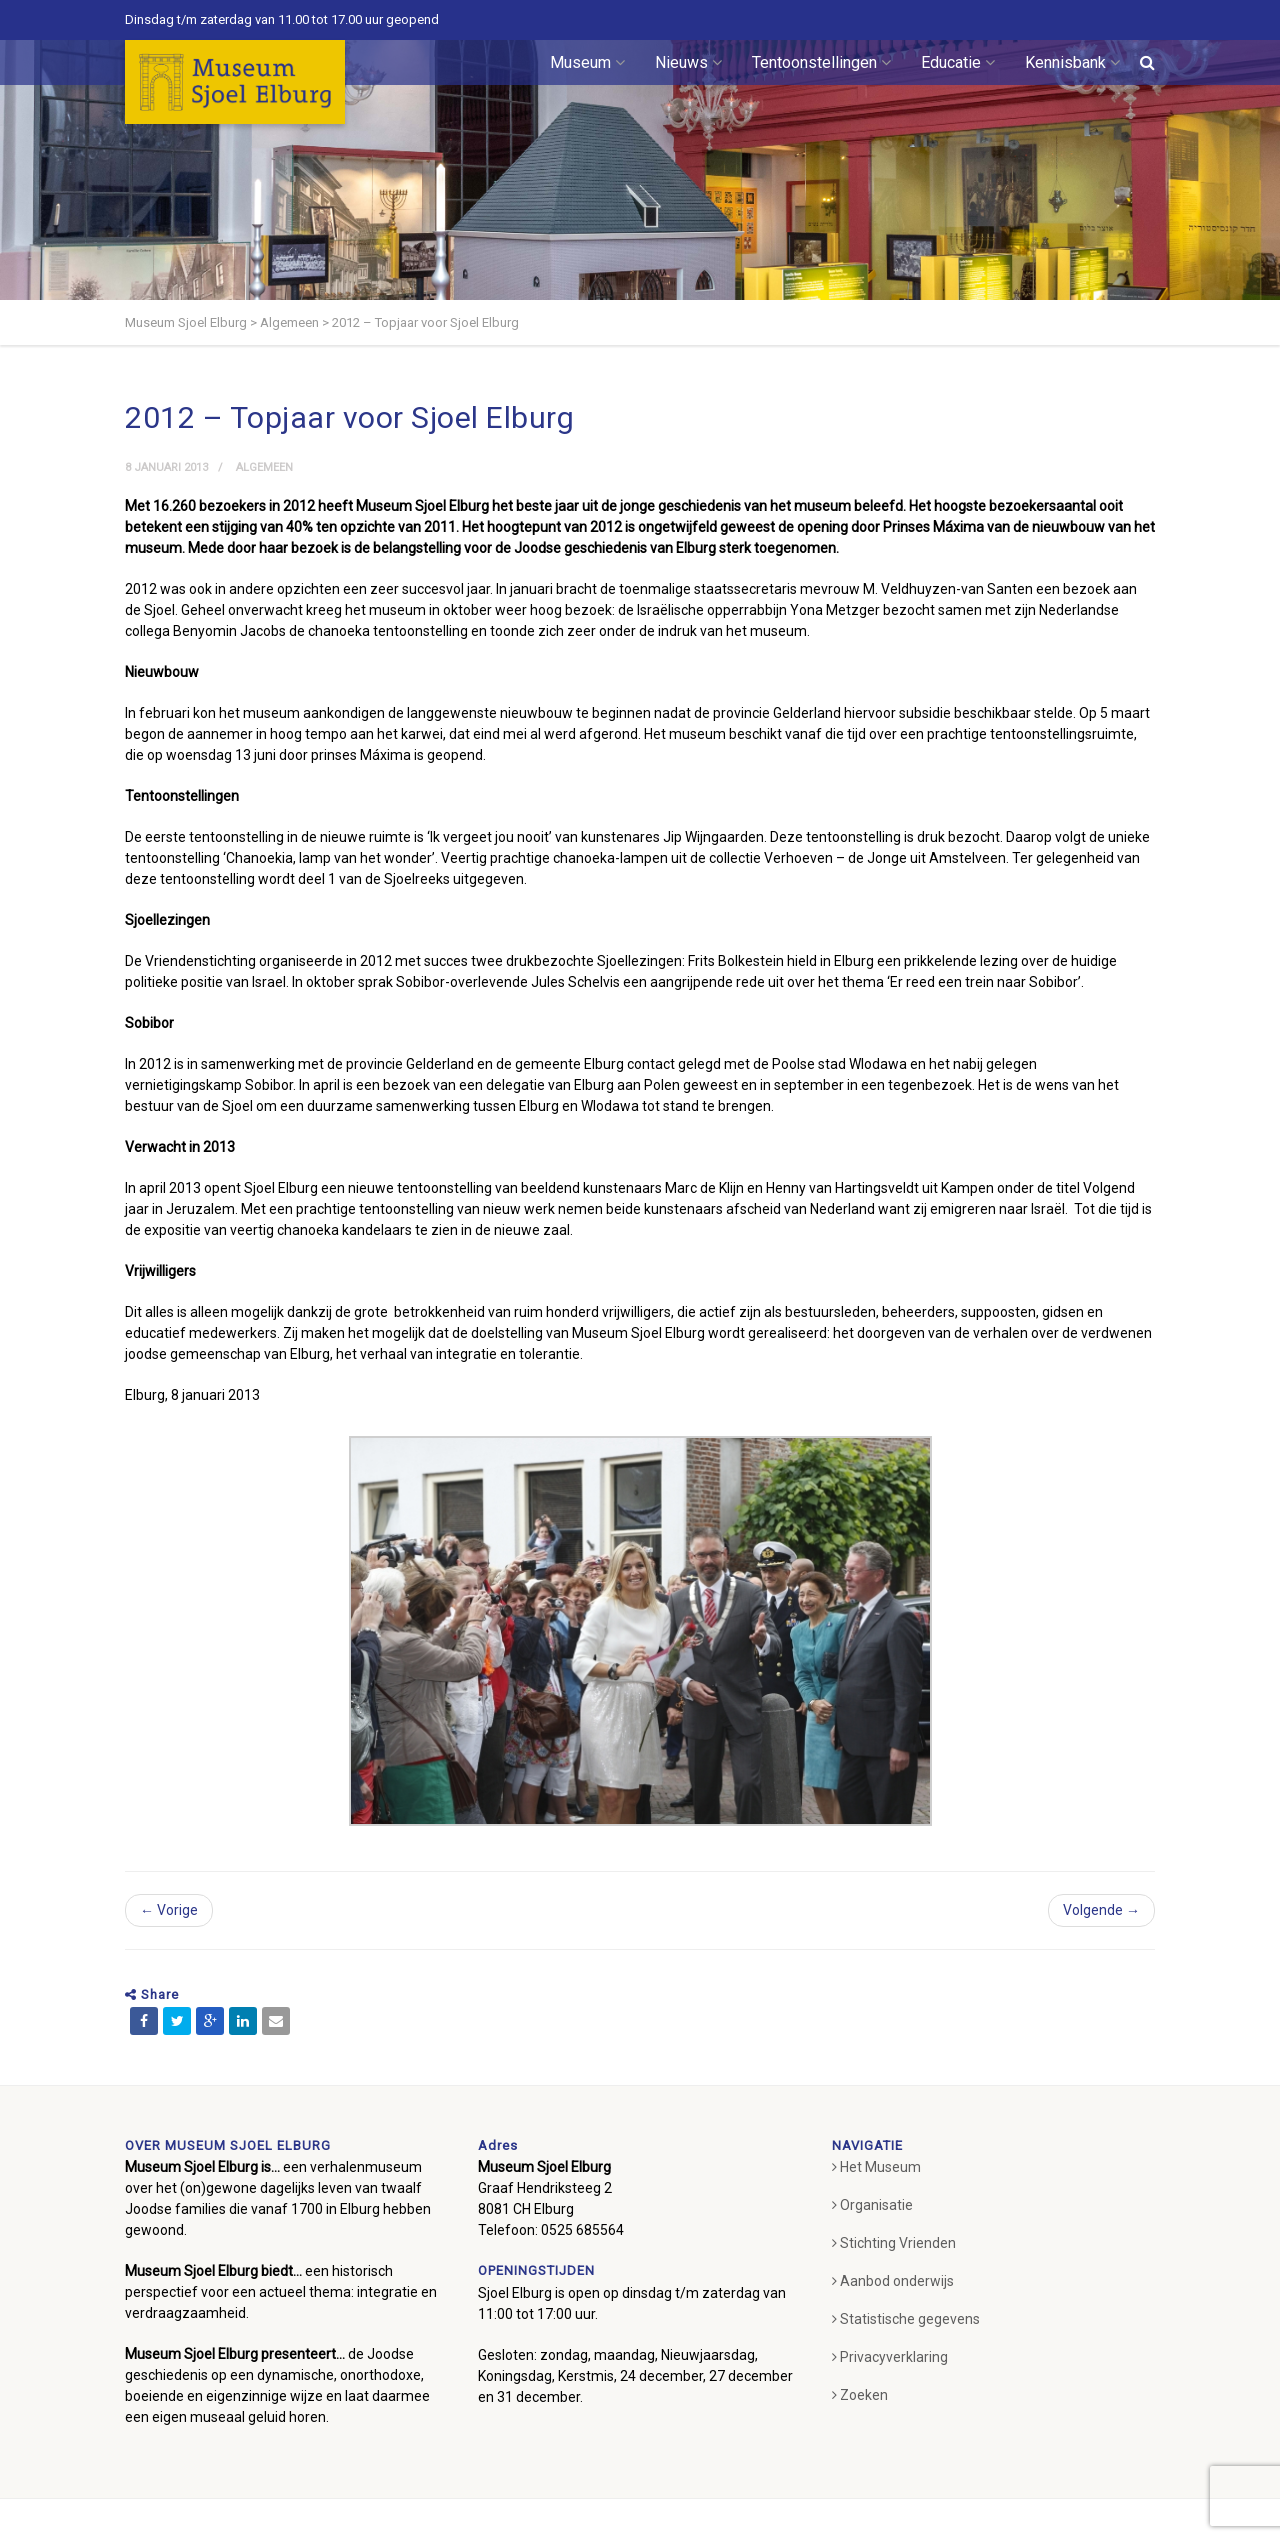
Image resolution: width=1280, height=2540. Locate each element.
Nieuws (688, 62)
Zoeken (860, 2395)
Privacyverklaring (890, 2357)
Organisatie (872, 2205)
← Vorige (169, 1910)
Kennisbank (1072, 62)
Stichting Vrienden (894, 2243)
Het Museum (876, 2167)
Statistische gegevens (906, 2319)
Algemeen (264, 467)
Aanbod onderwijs (893, 2281)
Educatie (958, 62)
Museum (587, 62)
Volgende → (1101, 1910)
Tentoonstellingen (821, 62)
